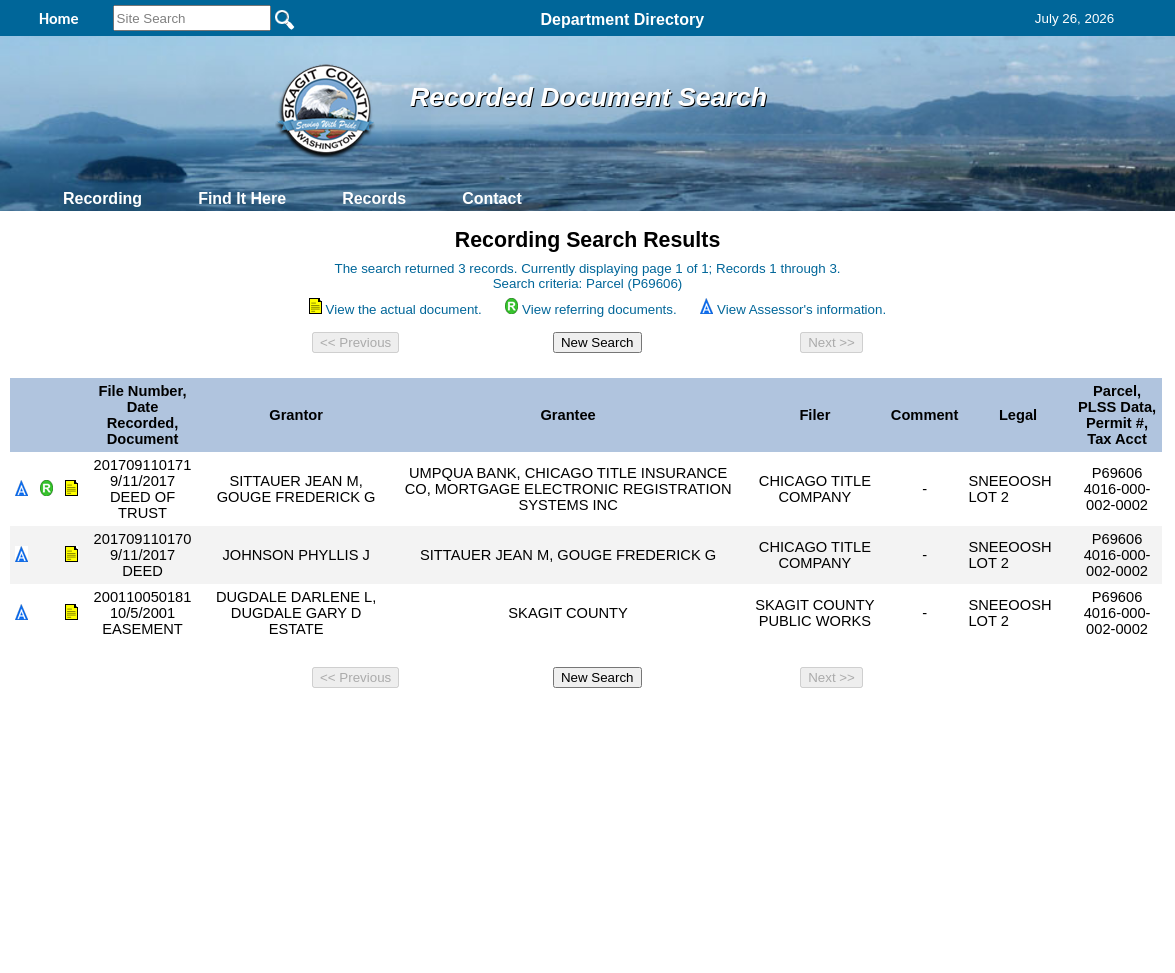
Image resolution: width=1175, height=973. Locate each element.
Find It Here (242, 198)
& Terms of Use (653, 723)
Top (254, 723)
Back (315, 723)
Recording (102, 198)
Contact (492, 198)
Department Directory (622, 19)
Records (374, 198)
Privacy (579, 723)
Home (393, 723)
